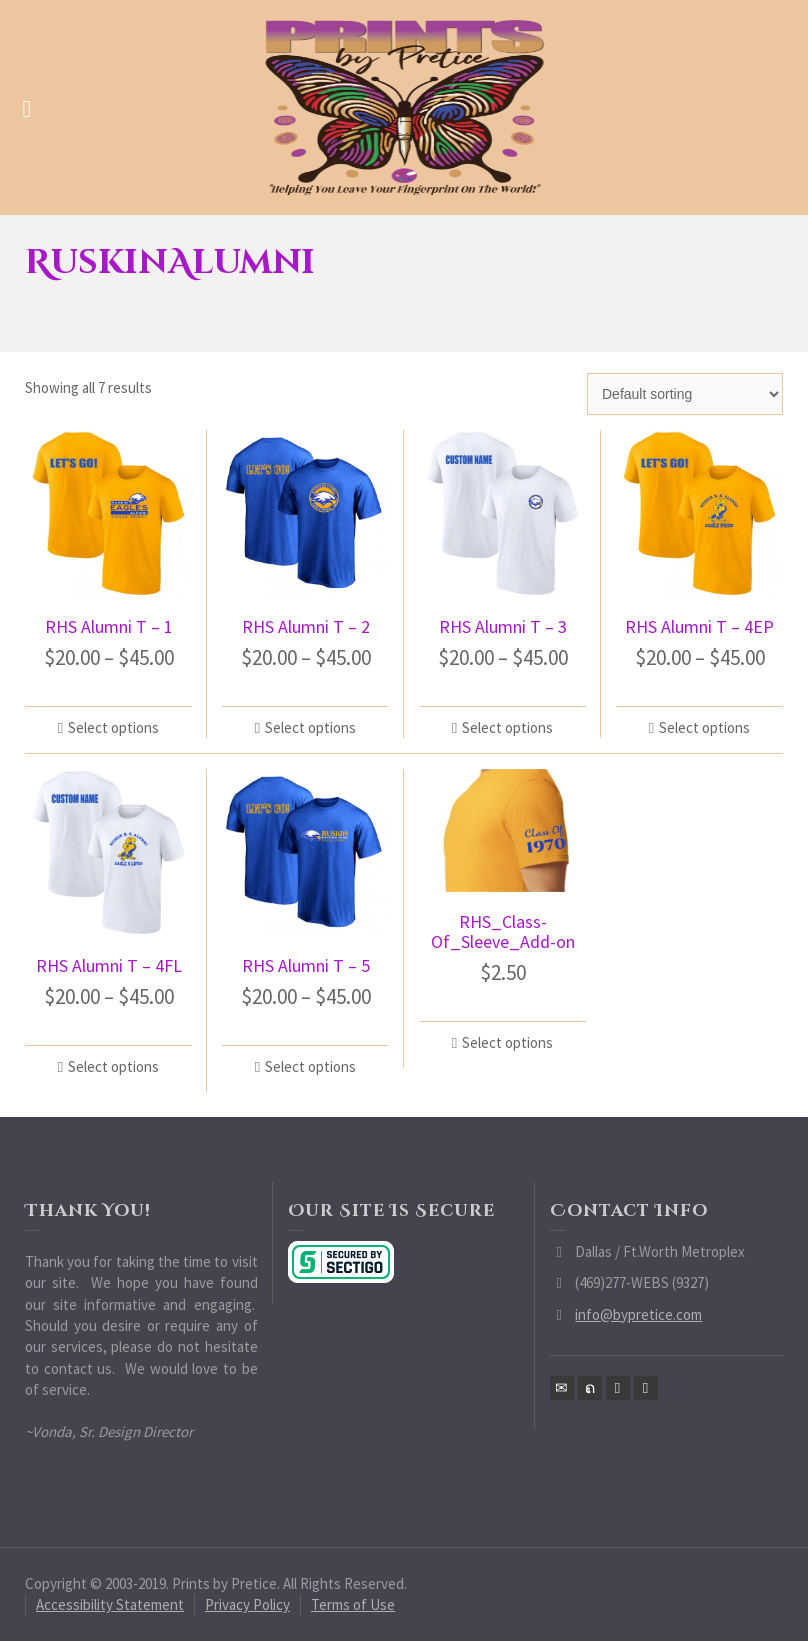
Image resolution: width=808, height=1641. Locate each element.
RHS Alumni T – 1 (109, 626)
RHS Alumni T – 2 (306, 626)
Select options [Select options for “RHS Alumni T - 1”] (113, 727)
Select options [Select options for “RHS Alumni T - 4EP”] (704, 727)
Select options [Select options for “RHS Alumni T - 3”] (507, 727)
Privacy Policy (247, 1604)
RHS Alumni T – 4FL (109, 965)
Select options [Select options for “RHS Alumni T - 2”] (310, 727)
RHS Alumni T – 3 (503, 626)
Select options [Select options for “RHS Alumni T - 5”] (310, 1066)
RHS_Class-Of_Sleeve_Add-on (503, 931)
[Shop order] (685, 394)
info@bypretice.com (638, 1314)
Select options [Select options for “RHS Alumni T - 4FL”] (113, 1066)
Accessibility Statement (110, 1604)
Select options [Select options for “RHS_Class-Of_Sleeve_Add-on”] (507, 1042)
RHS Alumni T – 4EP (699, 626)
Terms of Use (353, 1604)
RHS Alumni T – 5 (306, 965)
